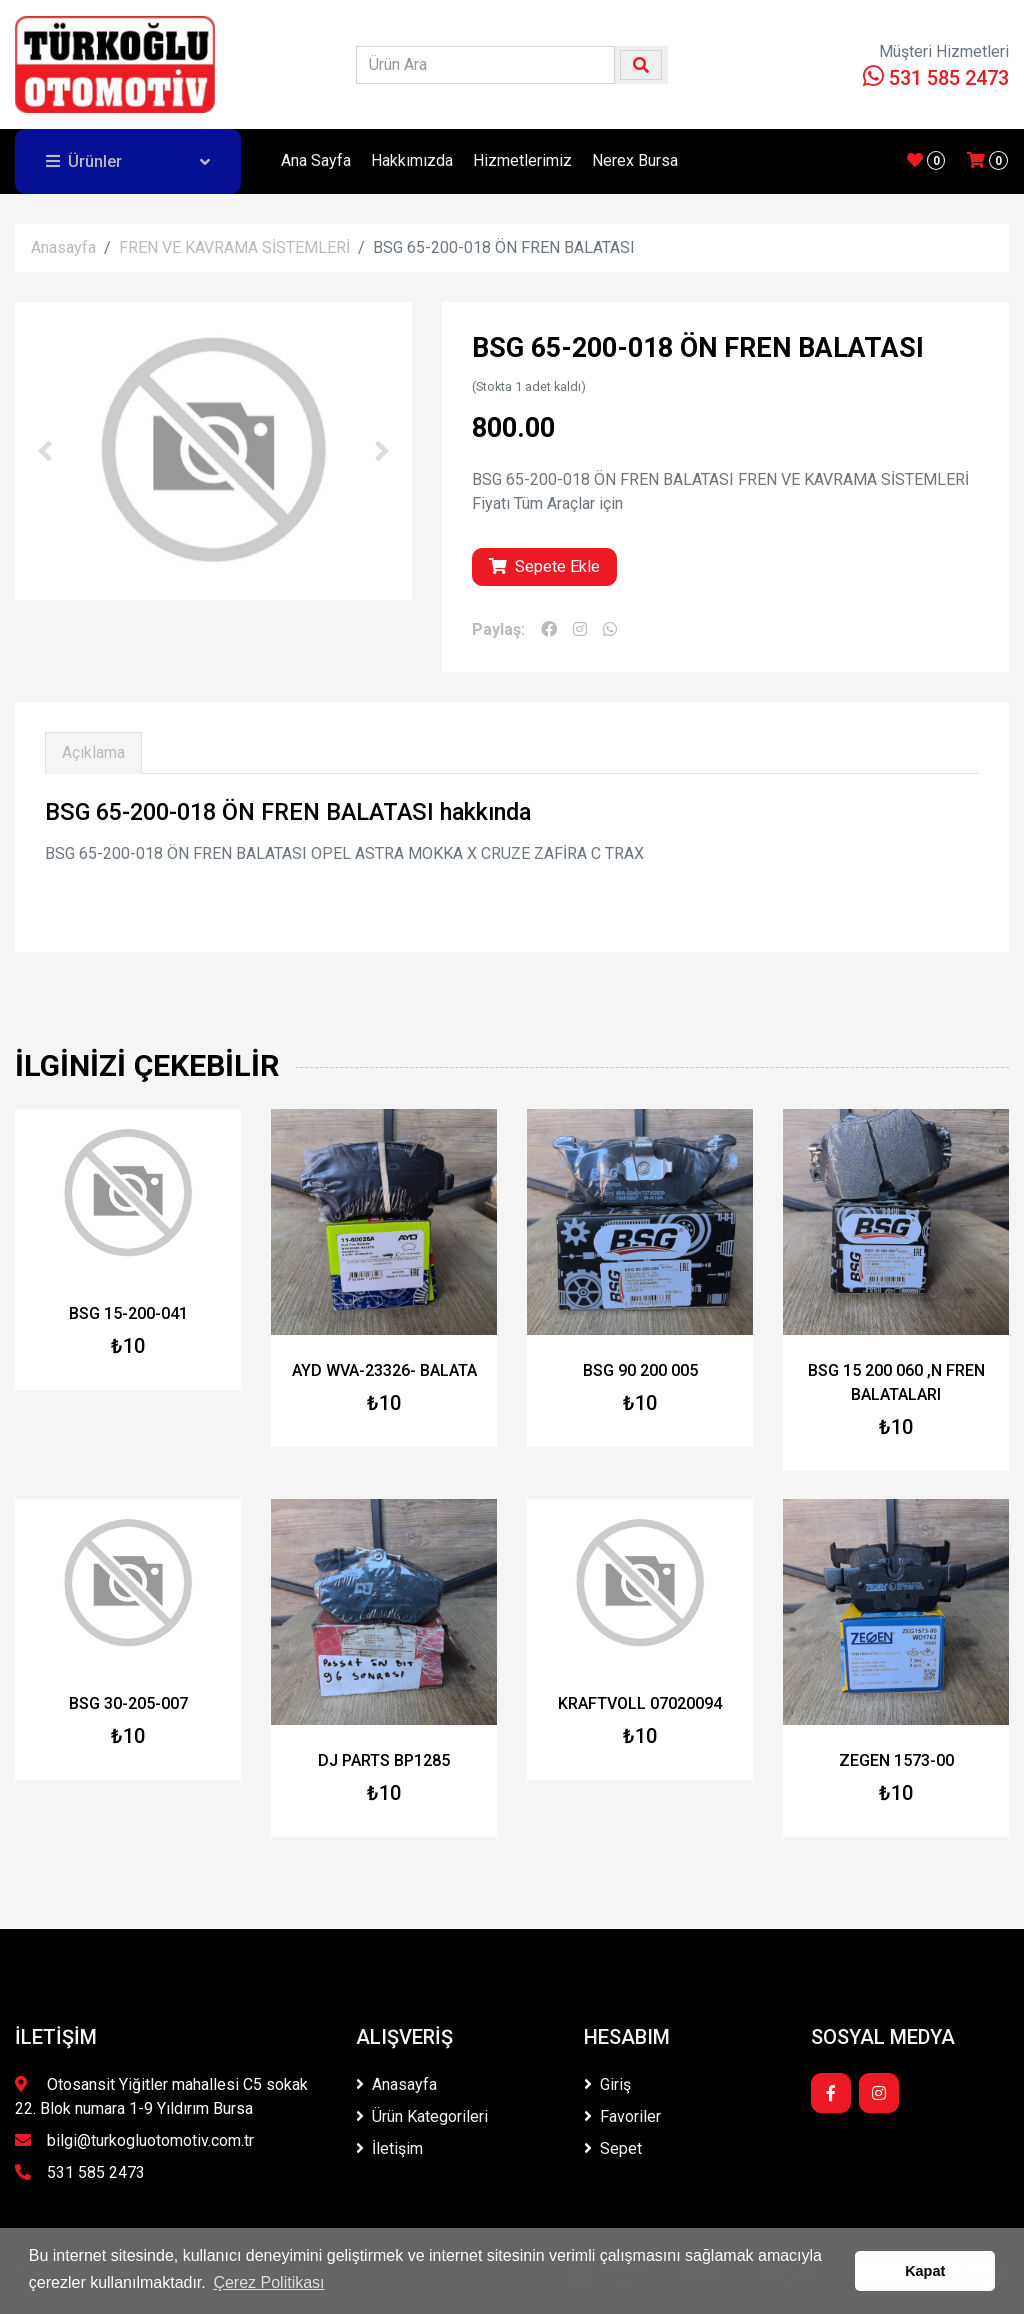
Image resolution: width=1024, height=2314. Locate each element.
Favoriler (622, 2116)
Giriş (607, 2084)
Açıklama (93, 752)
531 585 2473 (936, 78)
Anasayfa (63, 247)
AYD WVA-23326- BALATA (384, 1370)
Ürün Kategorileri (422, 2116)
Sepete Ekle (544, 566)
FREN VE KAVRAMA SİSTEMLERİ (234, 247)
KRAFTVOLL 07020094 (640, 1703)
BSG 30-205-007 (128, 1703)
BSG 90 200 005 (640, 1370)
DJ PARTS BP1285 (384, 1760)
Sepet (613, 2148)
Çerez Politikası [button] (268, 2282)
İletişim (389, 2148)
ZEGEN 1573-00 (896, 1760)
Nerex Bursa (635, 160)
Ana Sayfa (316, 160)
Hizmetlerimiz (522, 160)
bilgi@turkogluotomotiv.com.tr (134, 2140)
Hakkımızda (412, 160)
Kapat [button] (925, 2271)
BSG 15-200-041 (128, 1313)
